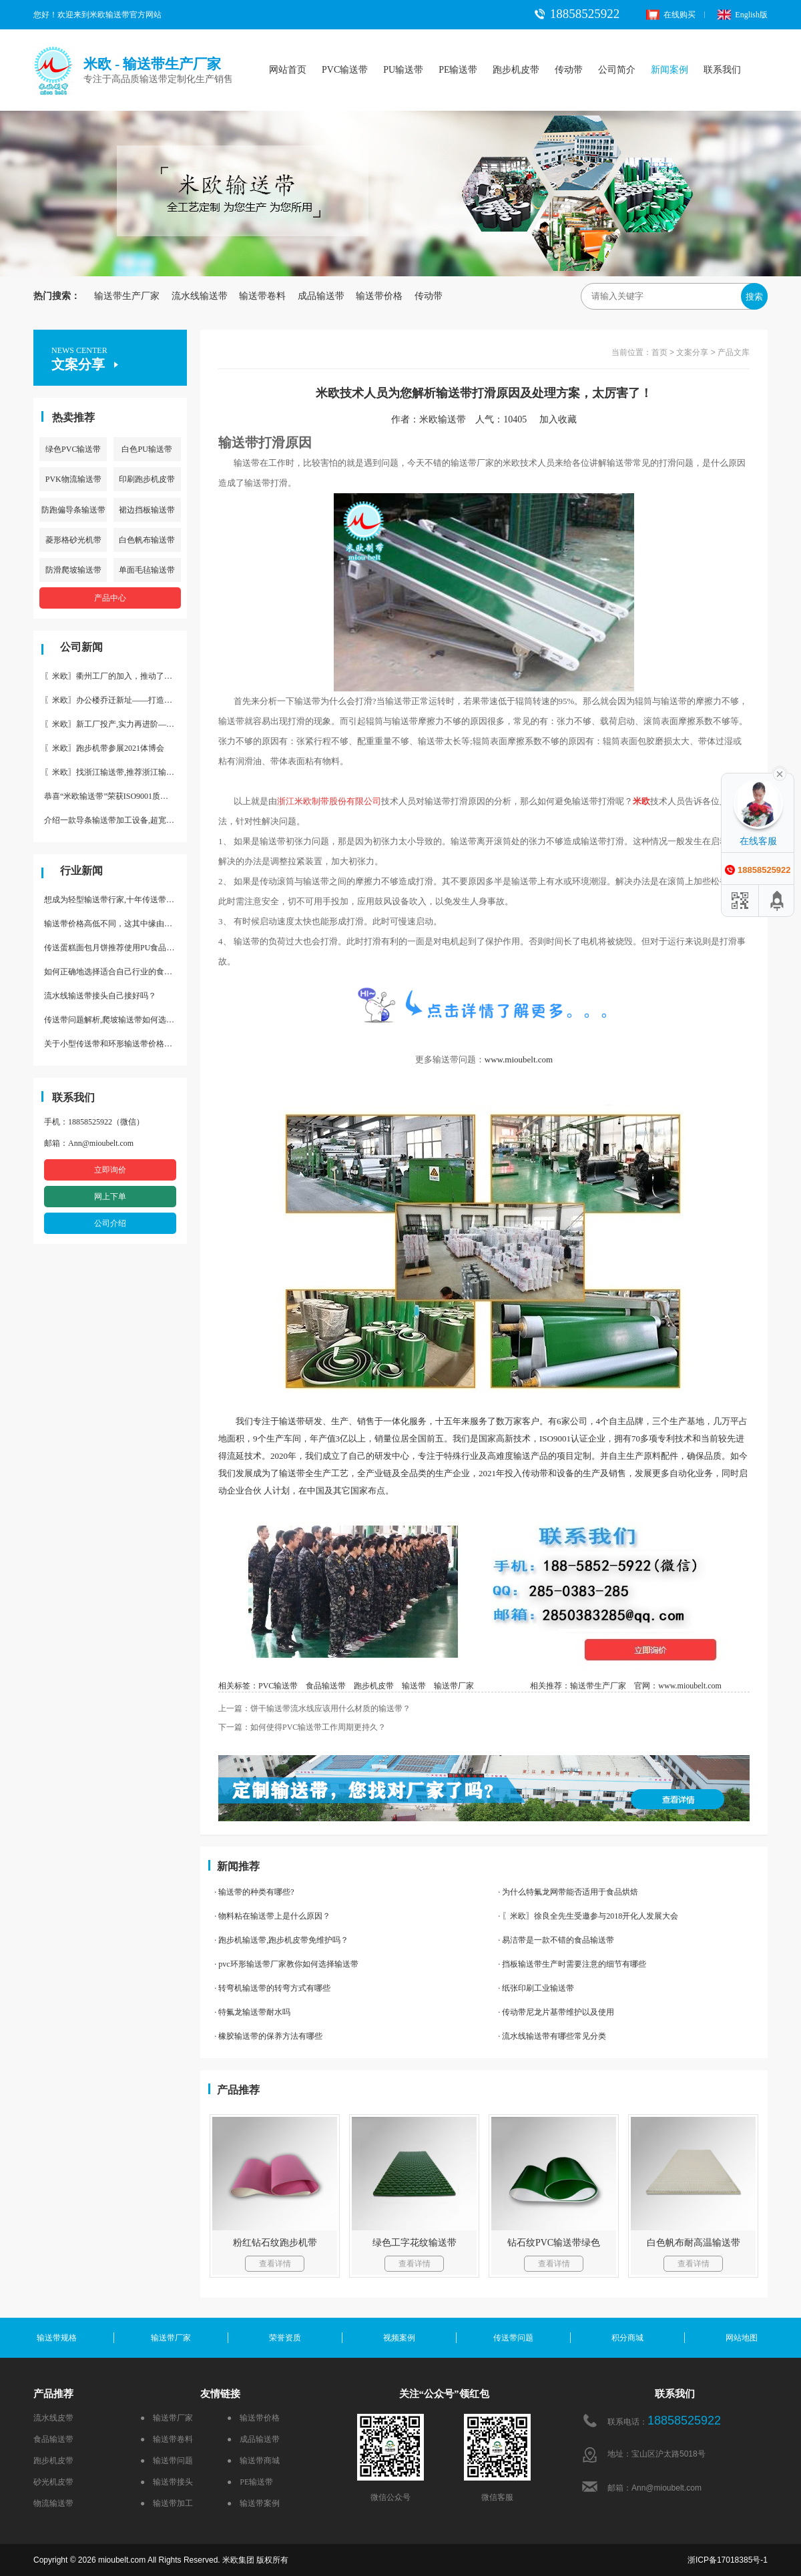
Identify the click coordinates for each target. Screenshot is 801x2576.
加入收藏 (562, 419)
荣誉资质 (285, 2337)
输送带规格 (57, 2337)
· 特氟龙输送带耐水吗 (252, 2012)
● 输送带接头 (166, 2482)
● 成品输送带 (253, 2439)
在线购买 (671, 14)
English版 (743, 14)
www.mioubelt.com (519, 1059)
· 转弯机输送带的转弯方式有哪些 (272, 1988)
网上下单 (110, 1196)
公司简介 (616, 70)
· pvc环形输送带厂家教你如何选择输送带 (286, 1964)
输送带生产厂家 (127, 296)
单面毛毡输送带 (147, 570)
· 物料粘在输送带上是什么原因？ (272, 1916)
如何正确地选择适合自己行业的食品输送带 (115, 971)
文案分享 (692, 352)
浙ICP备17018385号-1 (728, 2560)
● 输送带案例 (253, 2503)
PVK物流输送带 (73, 479)
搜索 (754, 297)
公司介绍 (110, 1223)
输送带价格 (379, 296)
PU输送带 (403, 70)
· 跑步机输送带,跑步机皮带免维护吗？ (281, 1940)
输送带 (414, 1685)
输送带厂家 (454, 1685)
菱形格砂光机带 (73, 540)
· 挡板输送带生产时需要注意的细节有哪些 (572, 1964)
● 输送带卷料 (166, 2439)
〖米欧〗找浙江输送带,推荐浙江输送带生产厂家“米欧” (115, 772)
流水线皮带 (53, 2418)
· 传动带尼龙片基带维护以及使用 (556, 2012)
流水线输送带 (200, 296)
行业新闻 (81, 870)
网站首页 (287, 70)
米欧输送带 (442, 419)
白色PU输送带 (146, 449)
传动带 (569, 70)
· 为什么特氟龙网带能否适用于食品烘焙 (568, 1892)
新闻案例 (669, 70)
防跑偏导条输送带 (73, 510)
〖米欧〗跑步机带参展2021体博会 (104, 748)
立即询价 (110, 1170)
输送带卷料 (262, 296)
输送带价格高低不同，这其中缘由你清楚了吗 (115, 923)
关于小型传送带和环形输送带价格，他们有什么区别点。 (115, 1043)
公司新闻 (81, 647)
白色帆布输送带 (147, 540)
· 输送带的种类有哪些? (254, 1892)
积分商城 (627, 2337)
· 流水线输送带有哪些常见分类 (552, 2036)
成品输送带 (321, 296)
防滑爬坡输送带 (73, 570)
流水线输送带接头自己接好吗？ (100, 995)
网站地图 (742, 2337)
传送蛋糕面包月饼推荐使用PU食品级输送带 (115, 947)
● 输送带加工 (166, 2503)
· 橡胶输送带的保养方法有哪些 (268, 2036)
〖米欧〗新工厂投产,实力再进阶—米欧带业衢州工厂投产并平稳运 (115, 724)
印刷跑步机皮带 (147, 479)
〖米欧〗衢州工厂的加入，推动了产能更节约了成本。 (115, 676)
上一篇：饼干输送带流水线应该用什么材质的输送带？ (314, 1708)
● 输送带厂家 (166, 2418)
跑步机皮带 (516, 70)
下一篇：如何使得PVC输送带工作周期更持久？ (302, 1727)
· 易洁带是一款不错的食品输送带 (556, 1940)
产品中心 (110, 598)
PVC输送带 (345, 70)
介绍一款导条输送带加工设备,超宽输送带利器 (115, 820)
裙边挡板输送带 (147, 510)
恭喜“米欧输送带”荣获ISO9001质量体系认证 (115, 796)
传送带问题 (513, 2337)
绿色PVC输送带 (73, 449)
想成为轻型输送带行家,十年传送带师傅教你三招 (115, 899)
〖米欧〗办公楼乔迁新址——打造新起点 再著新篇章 (115, 700)
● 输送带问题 (166, 2460)
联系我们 (722, 70)
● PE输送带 (250, 2482)
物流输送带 (53, 2503)
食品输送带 (326, 1685)
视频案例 (399, 2337)
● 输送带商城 (253, 2460)
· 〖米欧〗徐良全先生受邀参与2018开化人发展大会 (588, 1916)
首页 (659, 352)
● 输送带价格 (253, 2418)
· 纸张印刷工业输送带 (536, 1988)
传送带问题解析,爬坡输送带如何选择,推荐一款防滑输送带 (115, 1019)
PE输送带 (458, 70)
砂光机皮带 (53, 2482)
